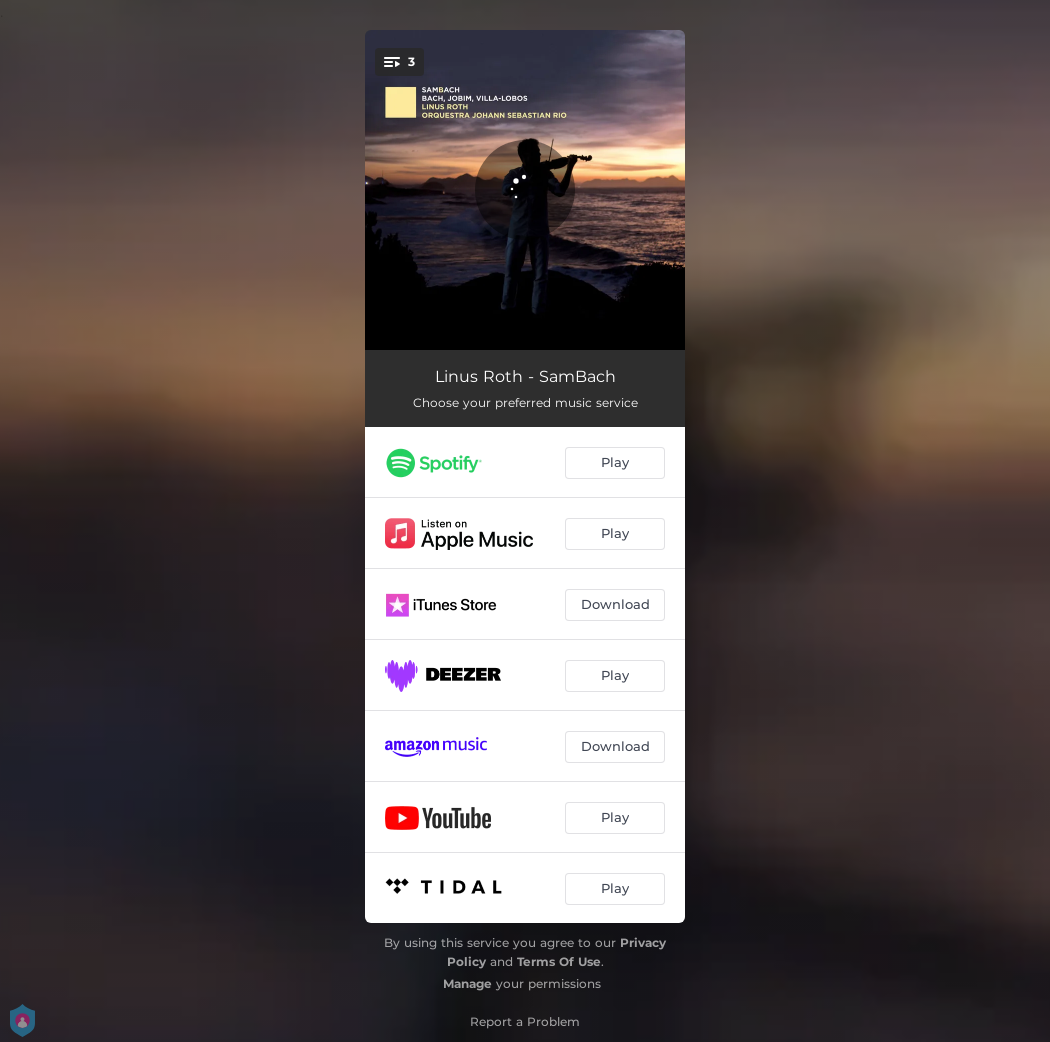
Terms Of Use (559, 961)
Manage (467, 983)
